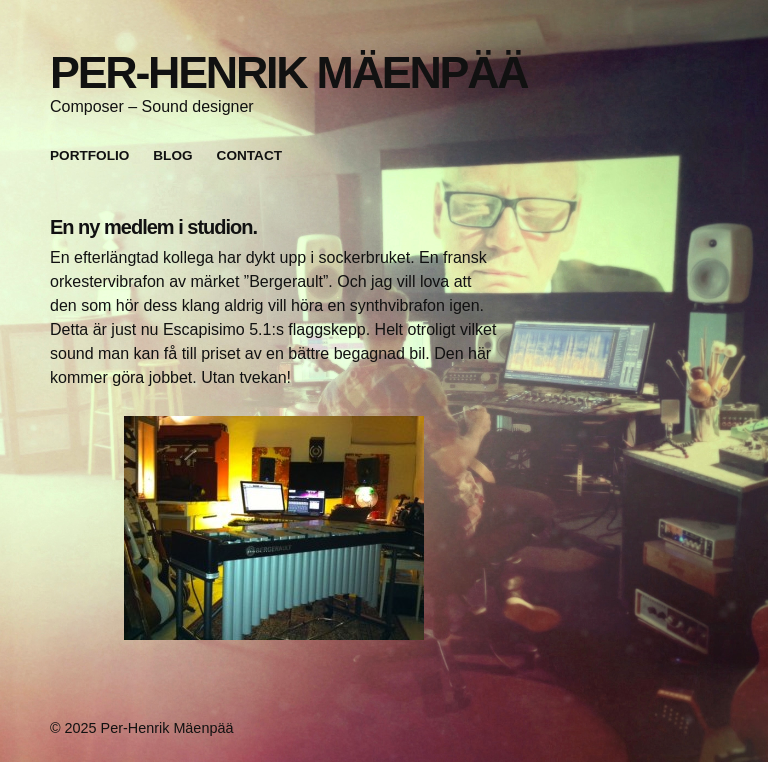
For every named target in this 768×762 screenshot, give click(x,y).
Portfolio (89, 155)
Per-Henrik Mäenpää (288, 72)
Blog (172, 155)
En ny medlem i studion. (153, 227)
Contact (249, 155)
